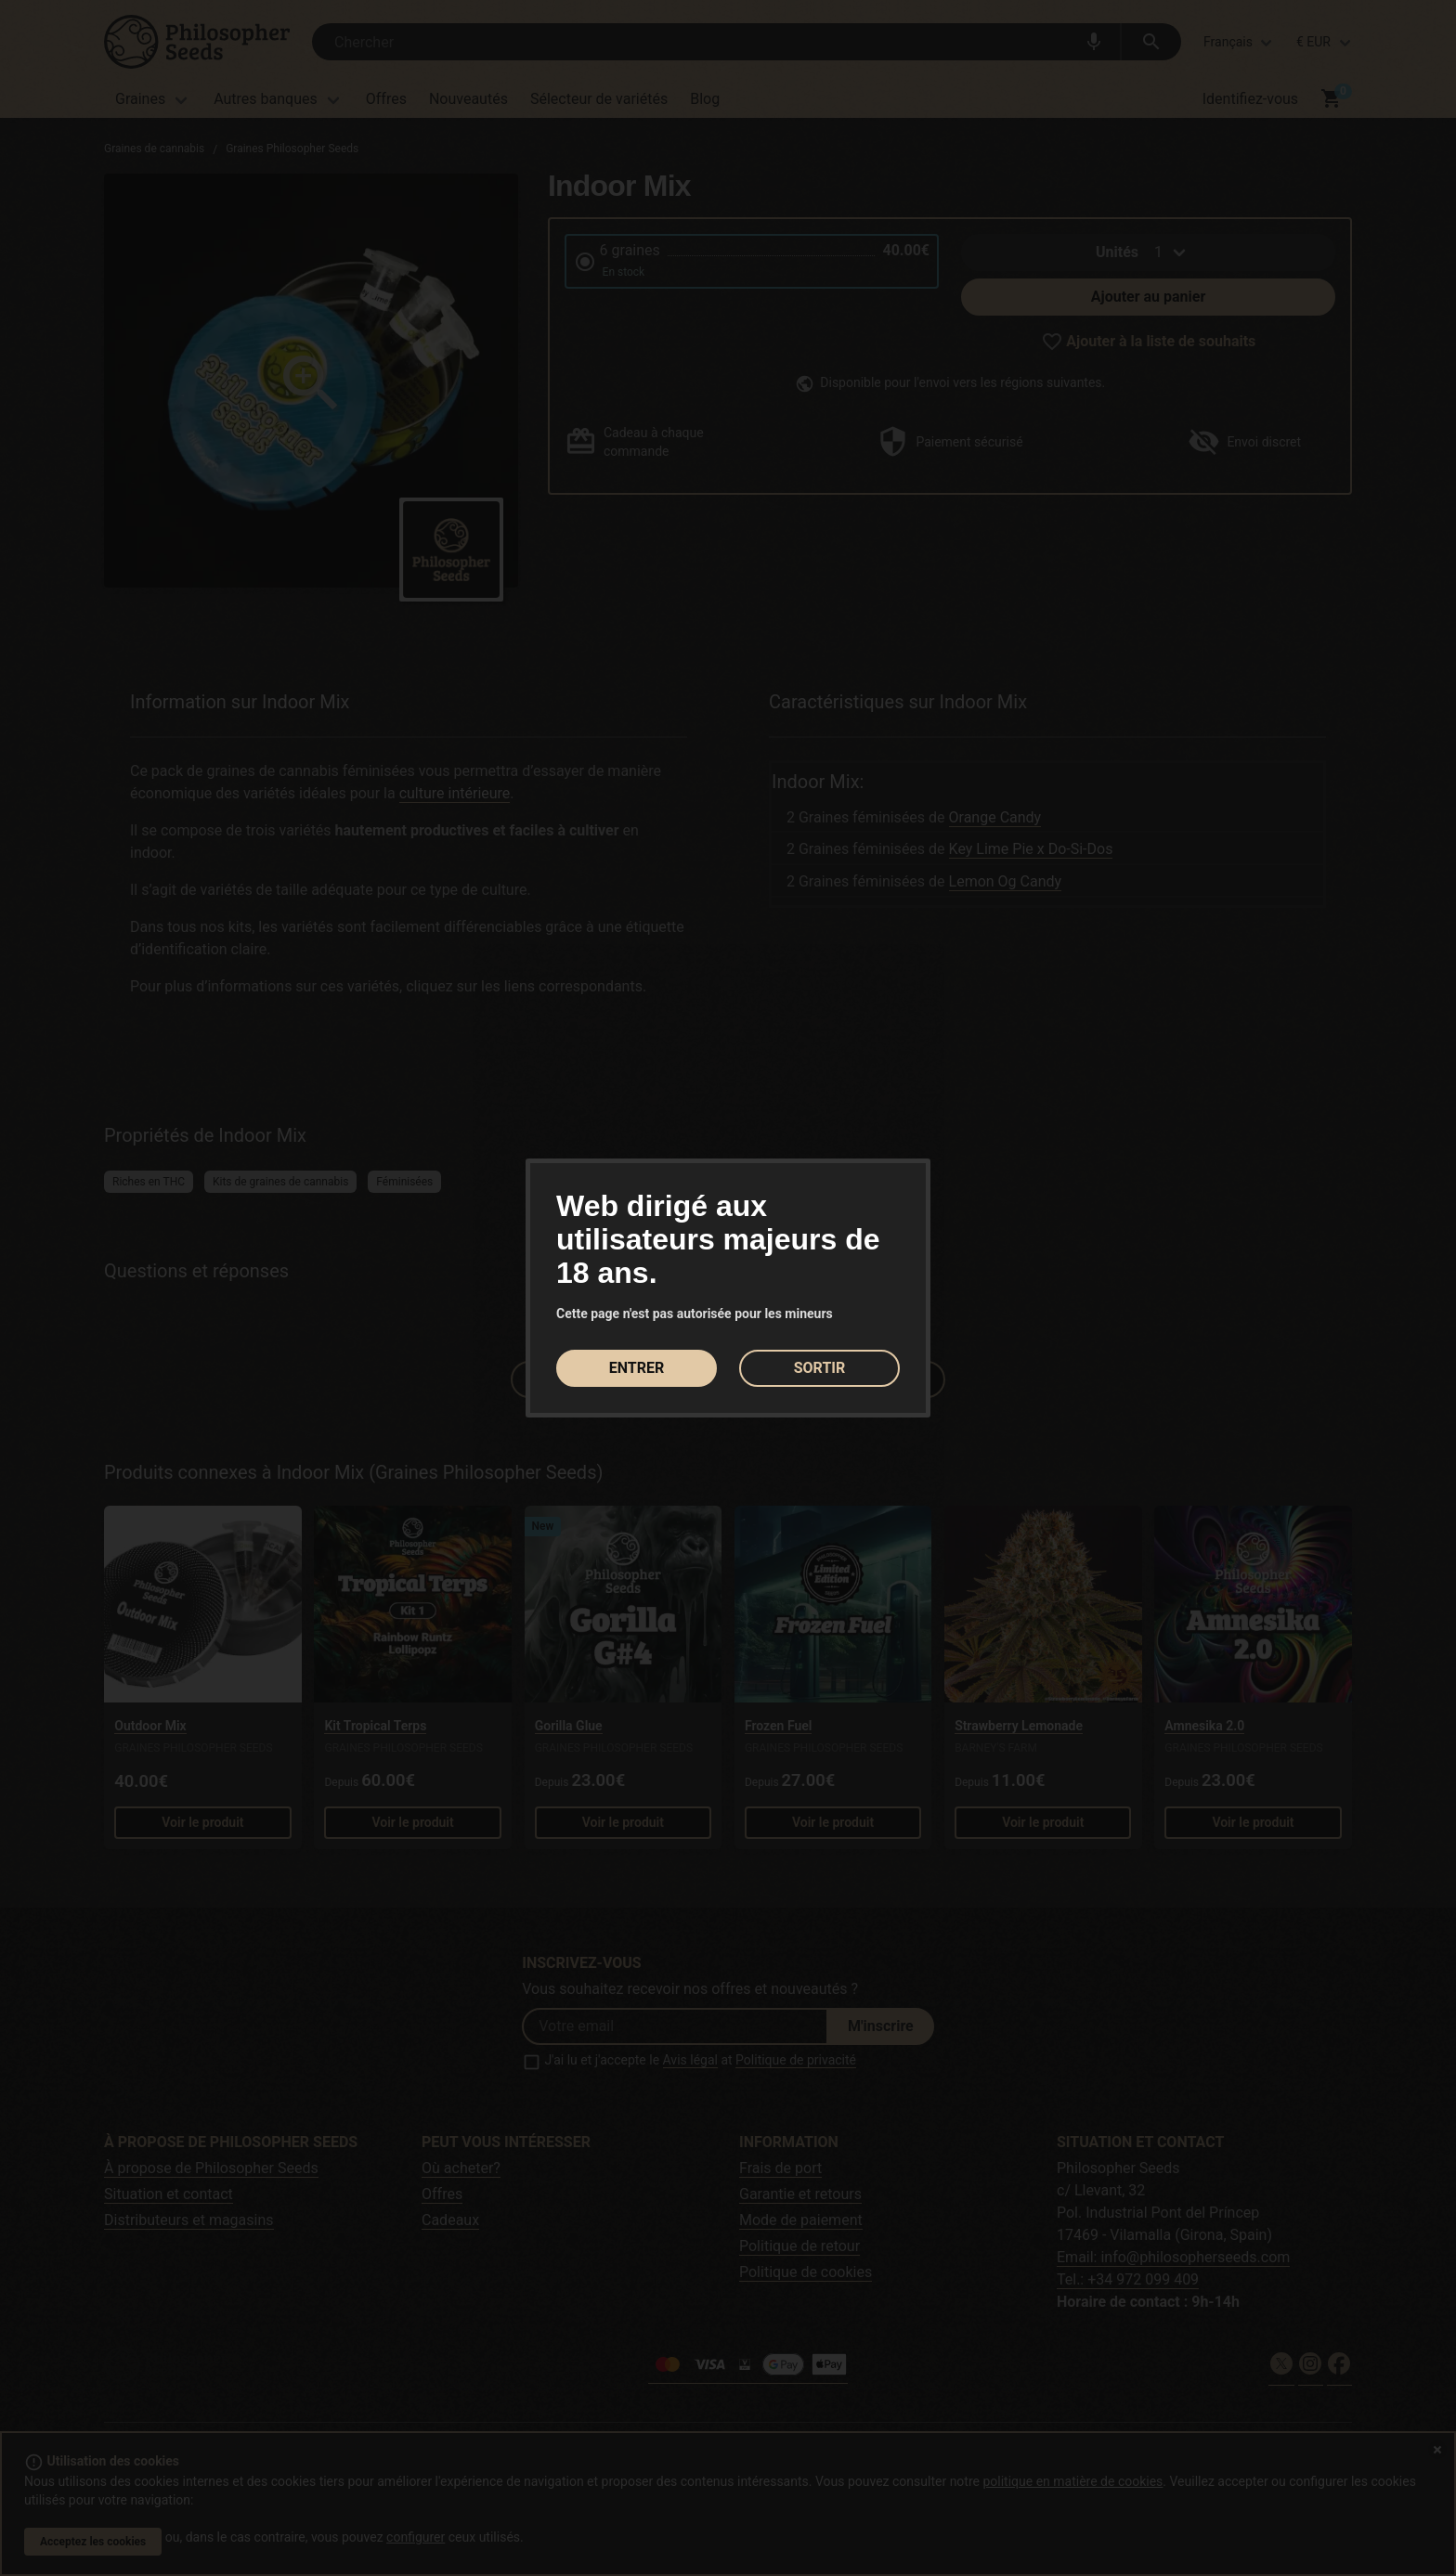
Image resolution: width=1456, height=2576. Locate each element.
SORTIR (820, 1368)
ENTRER (636, 1368)
